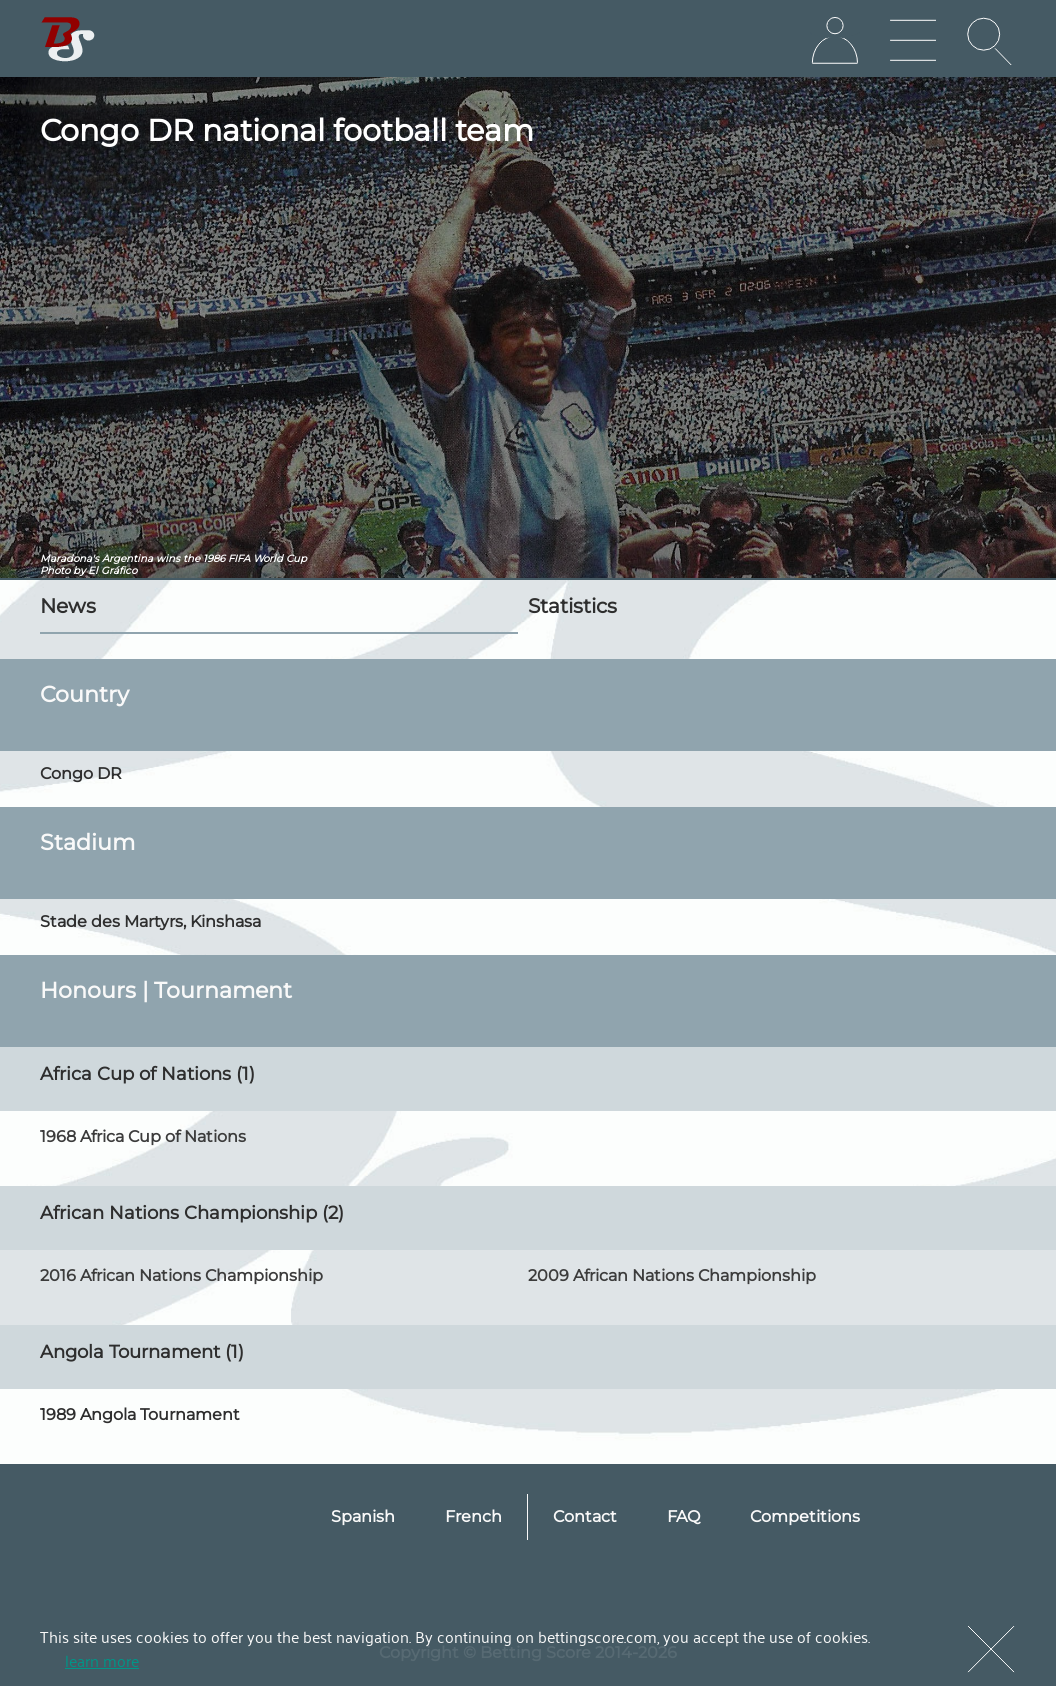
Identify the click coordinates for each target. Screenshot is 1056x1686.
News (68, 606)
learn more (102, 1660)
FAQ (683, 1516)
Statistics (572, 606)
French (473, 1516)
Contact (585, 1516)
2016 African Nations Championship (181, 1275)
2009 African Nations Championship (672, 1275)
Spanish (363, 1516)
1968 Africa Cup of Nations (143, 1136)
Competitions (805, 1516)
